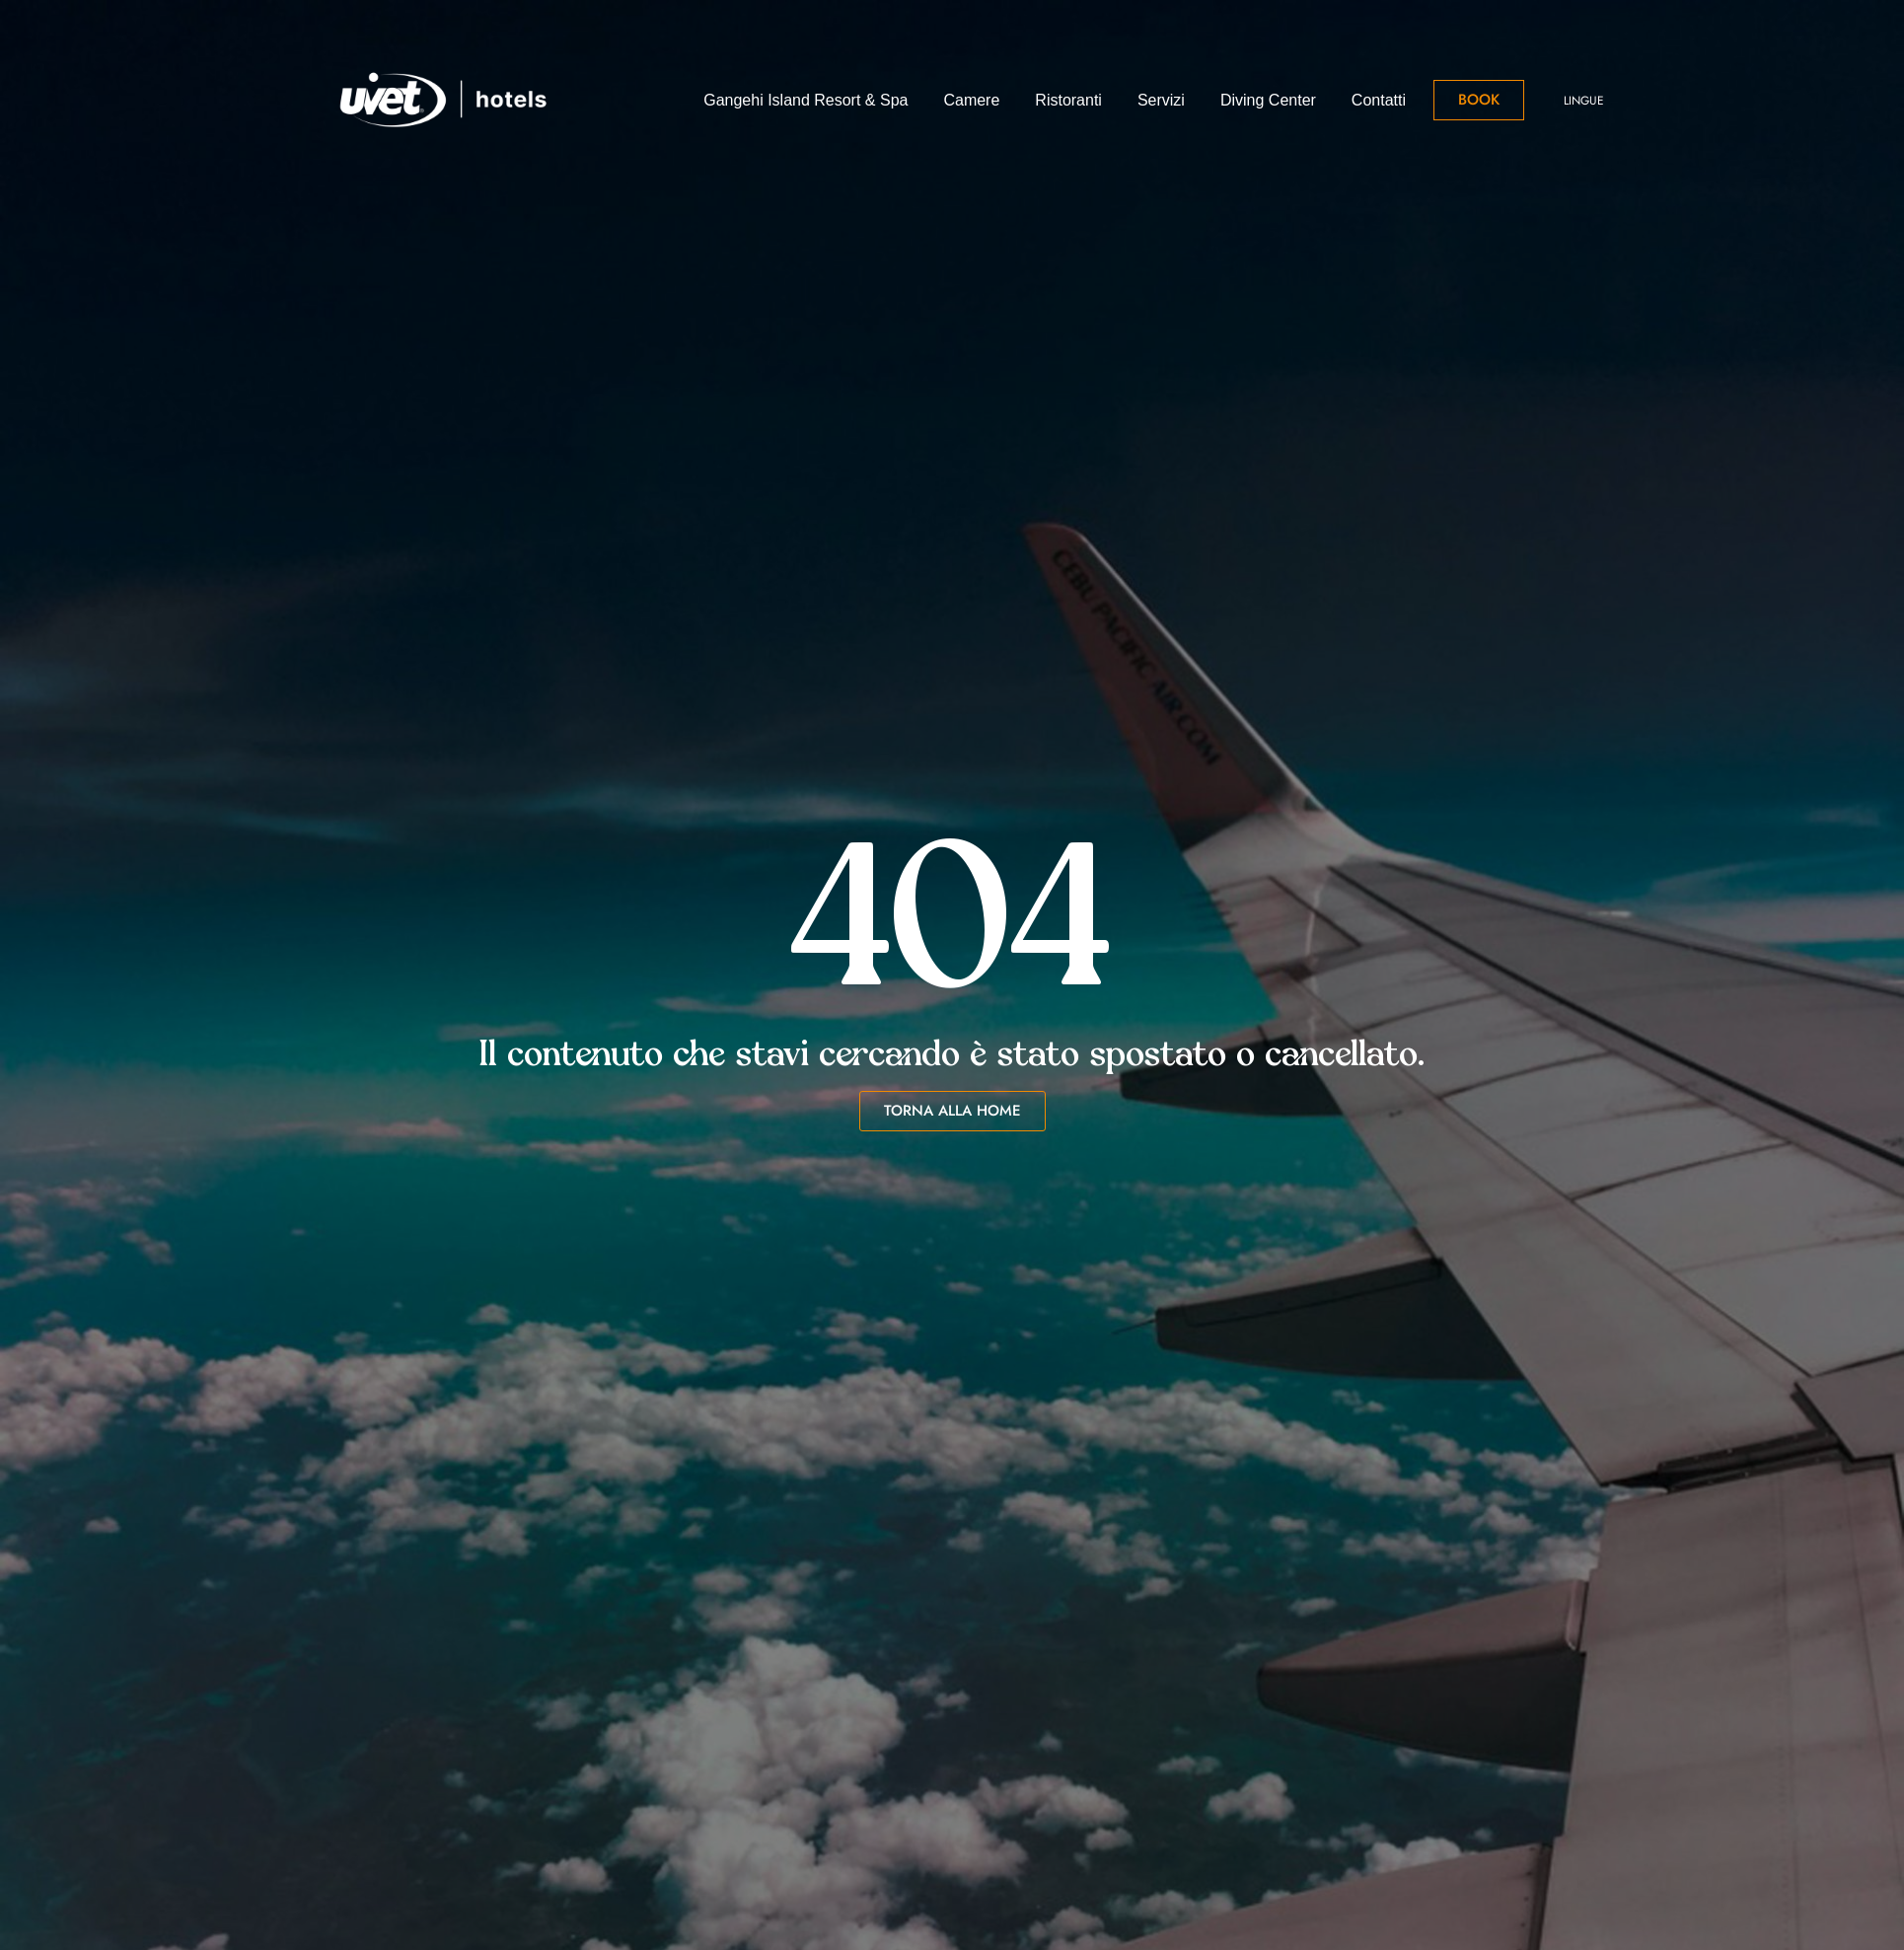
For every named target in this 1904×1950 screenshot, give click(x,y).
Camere (971, 100)
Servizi (1161, 100)
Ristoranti (1068, 100)
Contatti (1379, 100)
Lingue (1584, 100)
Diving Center (1268, 100)
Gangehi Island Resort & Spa (805, 100)
